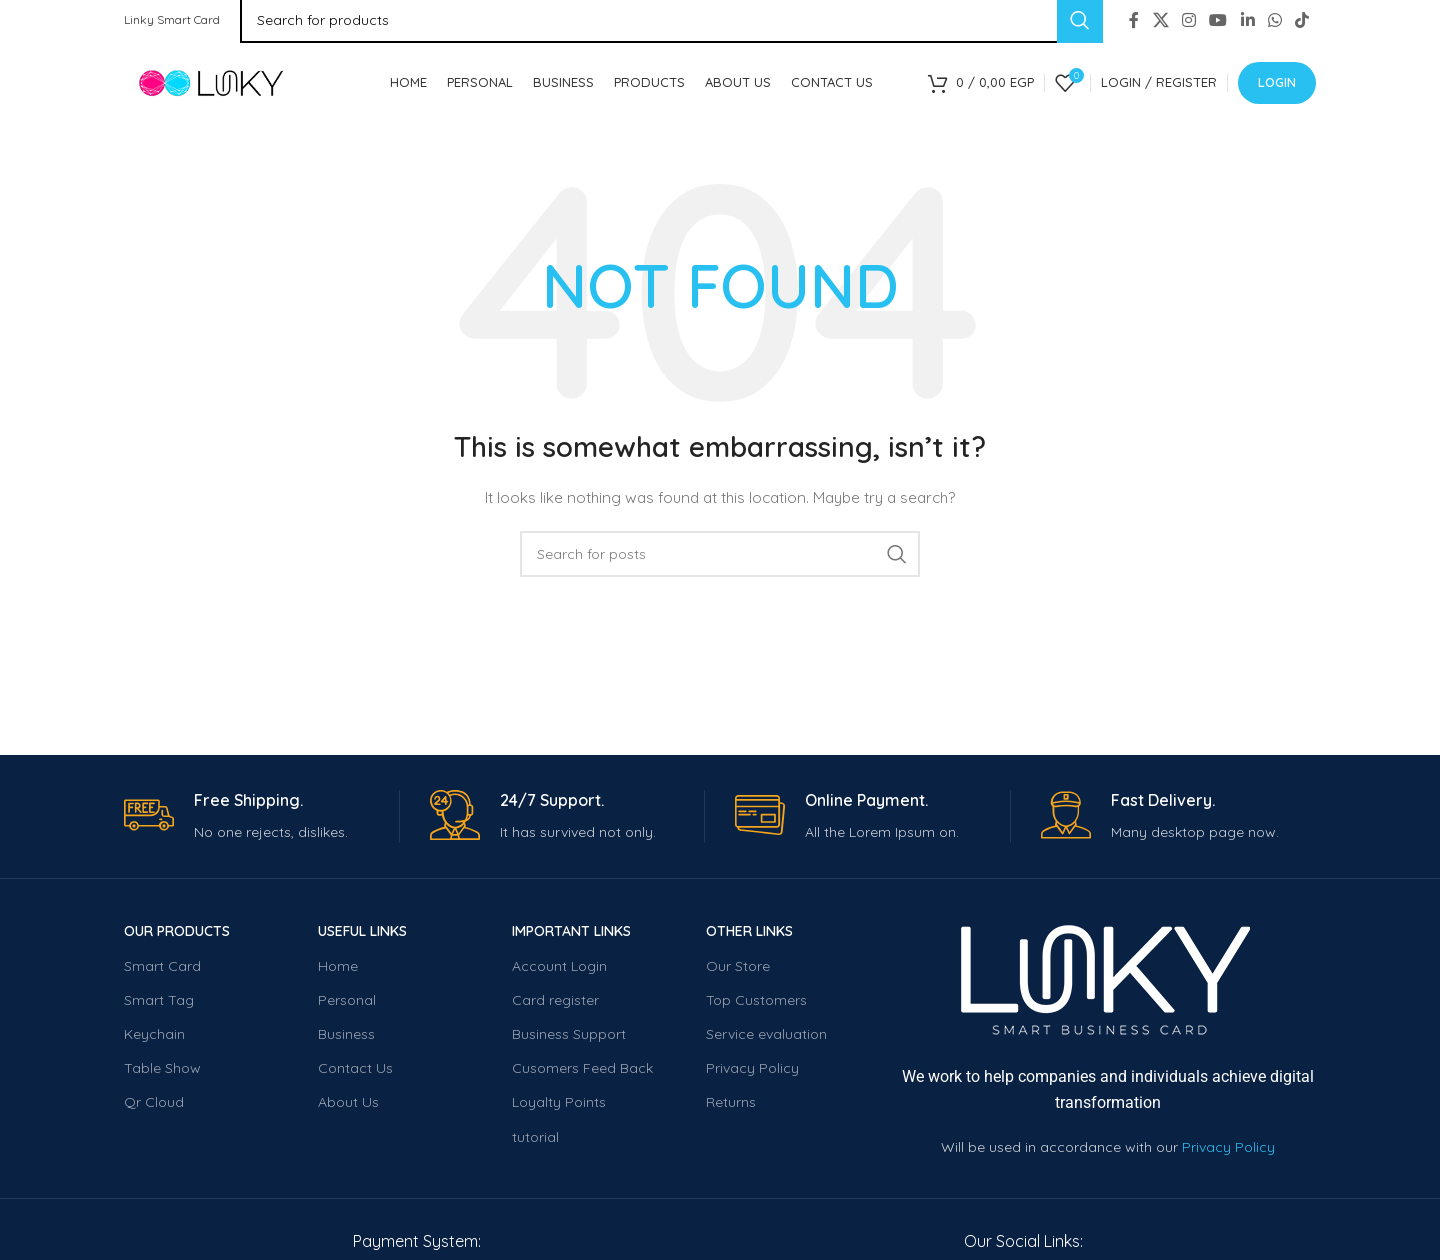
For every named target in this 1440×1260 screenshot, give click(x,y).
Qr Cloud (154, 1107)
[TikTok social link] (1302, 20)
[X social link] (1160, 20)
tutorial (535, 1141)
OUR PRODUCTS (177, 936)
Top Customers (756, 1005)
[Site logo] (229, 84)
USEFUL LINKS (362, 936)
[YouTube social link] (1218, 20)
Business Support (569, 1039)
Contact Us (355, 1073)
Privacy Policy (752, 1073)
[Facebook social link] (1134, 20)
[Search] (720, 559)
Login (1277, 84)
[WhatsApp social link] (1274, 20)
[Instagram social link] (1188, 20)
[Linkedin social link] (1247, 20)
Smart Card (162, 970)
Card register (555, 1005)
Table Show (162, 1073)
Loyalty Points (559, 1107)
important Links (571, 936)
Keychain (154, 1039)
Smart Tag (159, 1005)
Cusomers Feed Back (582, 1073)
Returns (731, 1107)
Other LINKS (749, 936)
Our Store (738, 970)
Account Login (559, 970)
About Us (348, 1107)
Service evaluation (766, 1039)
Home (338, 970)
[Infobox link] (261, 821)
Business (346, 1039)
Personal (347, 1005)
